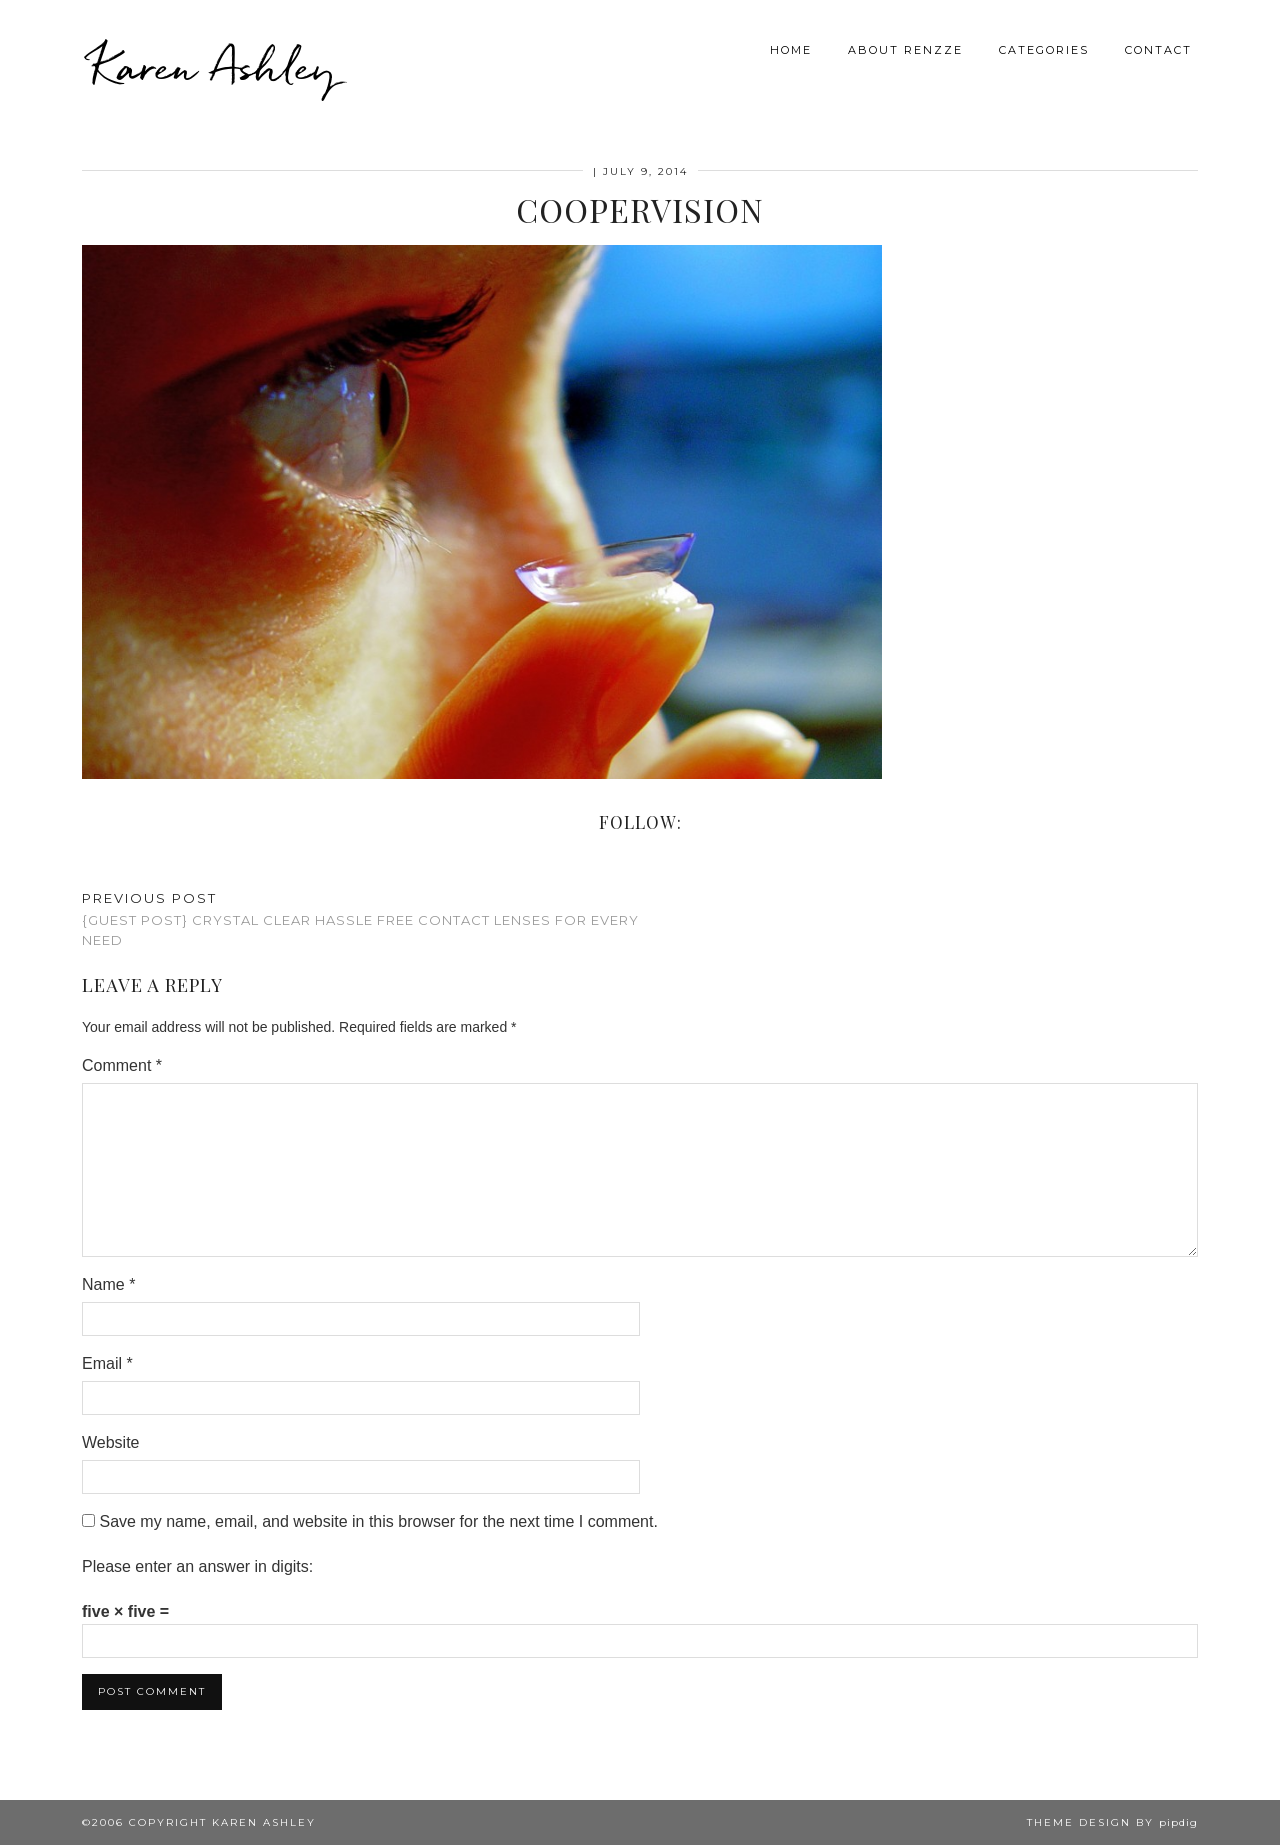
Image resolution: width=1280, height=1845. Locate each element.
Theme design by (1112, 1822)
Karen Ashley (214, 60)
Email (107, 1363)
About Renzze (905, 44)
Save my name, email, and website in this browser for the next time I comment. (378, 1521)
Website (111, 1442)
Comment (122, 1065)
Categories (1044, 44)
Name (108, 1284)
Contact (1158, 44)
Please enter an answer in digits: (197, 1566)
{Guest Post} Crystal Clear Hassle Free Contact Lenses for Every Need (361, 919)
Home (791, 44)
